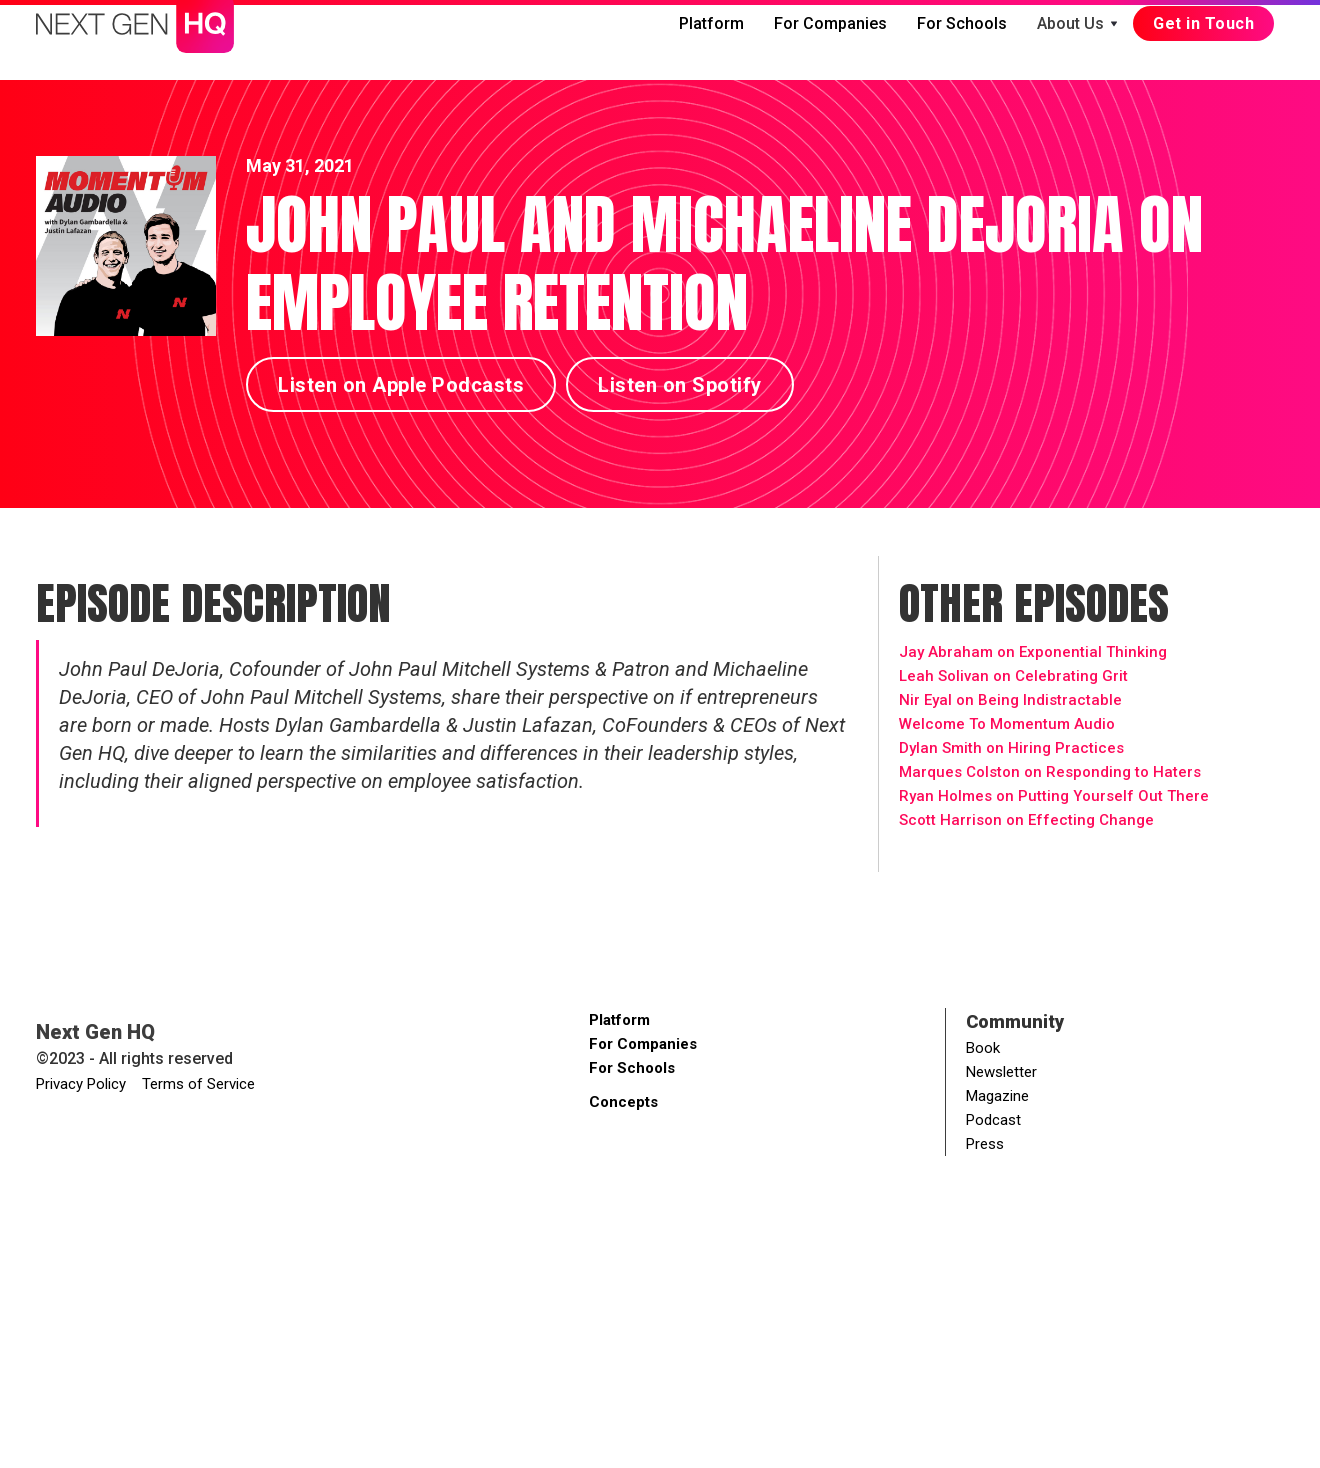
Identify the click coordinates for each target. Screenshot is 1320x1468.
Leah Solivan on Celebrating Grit (1013, 676)
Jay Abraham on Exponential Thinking (1033, 652)
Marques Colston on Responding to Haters (1050, 772)
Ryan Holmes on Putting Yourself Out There (1054, 796)
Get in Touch (1203, 23)
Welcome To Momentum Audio (1007, 724)
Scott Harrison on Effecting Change (1026, 820)
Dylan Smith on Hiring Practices (1011, 748)
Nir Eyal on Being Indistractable (1010, 700)
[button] (1077, 24)
